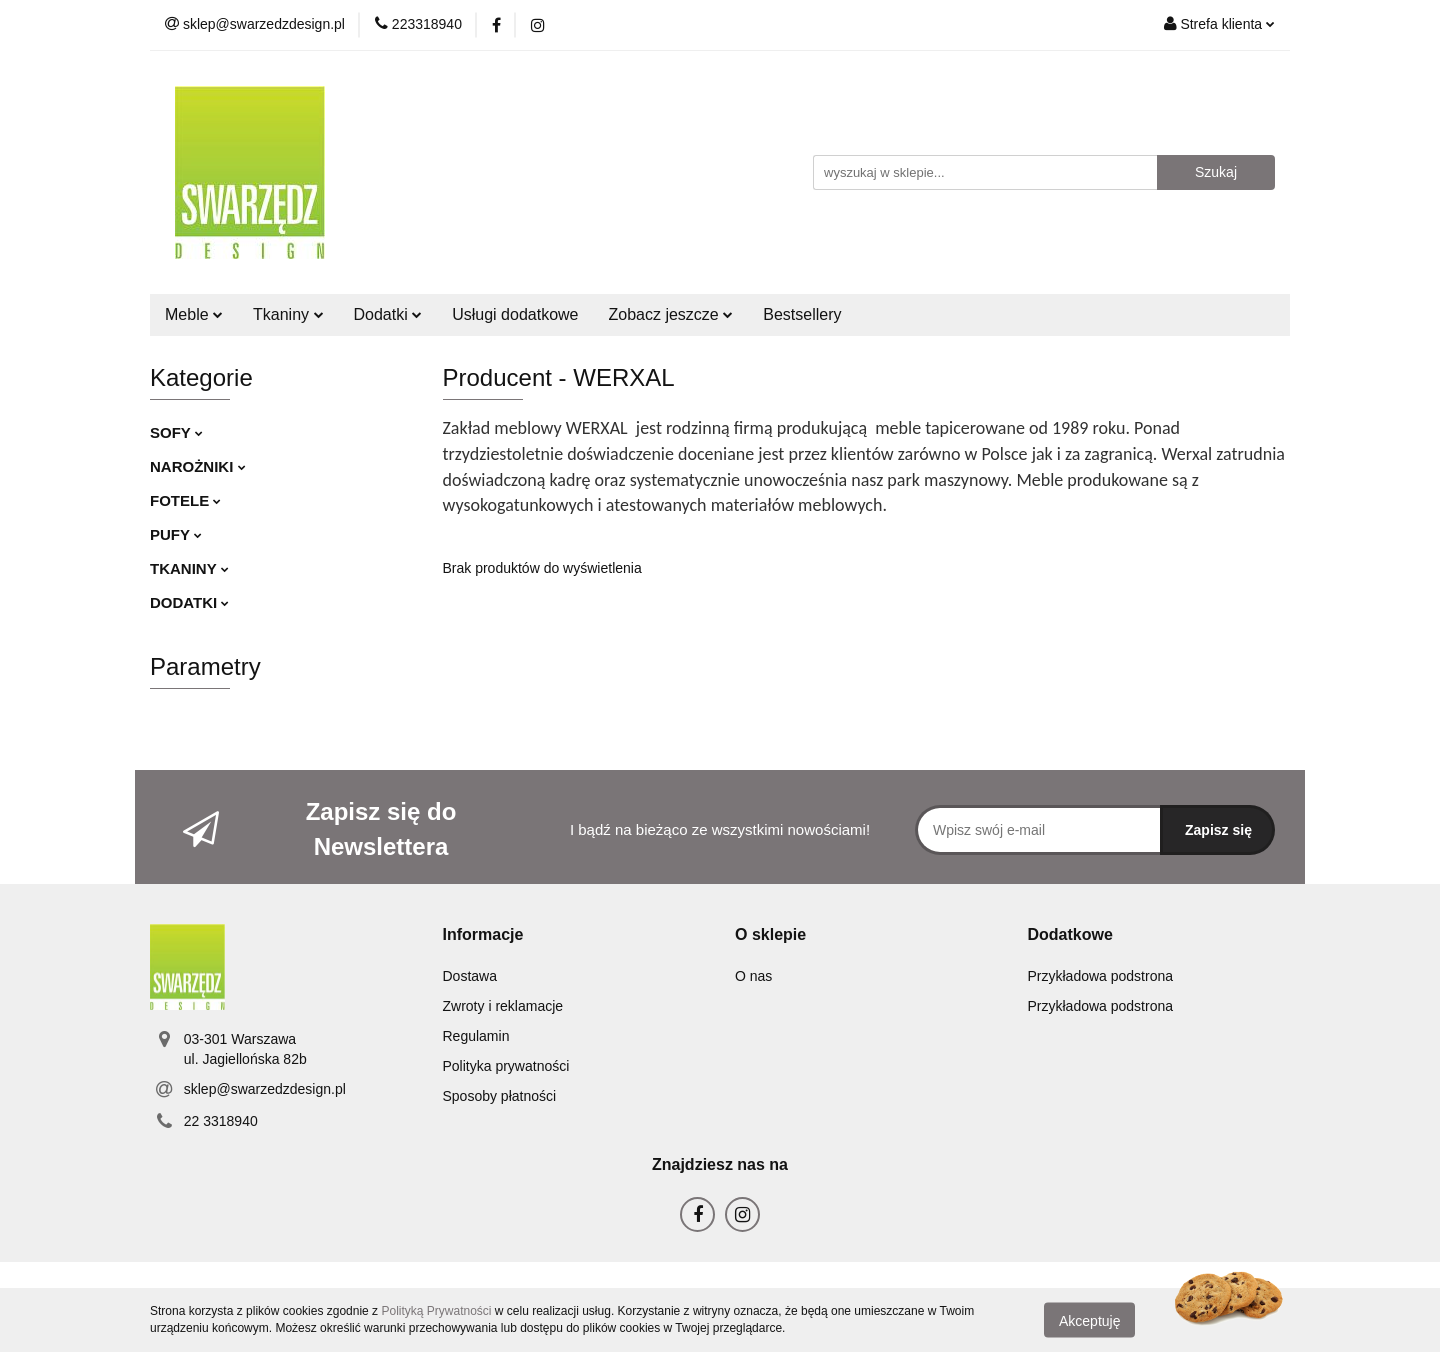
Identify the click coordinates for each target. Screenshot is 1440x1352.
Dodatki (388, 314)
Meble (194, 314)
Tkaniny (288, 314)
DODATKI (189, 602)
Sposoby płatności (500, 1096)
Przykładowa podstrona (1101, 976)
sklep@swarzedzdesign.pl (265, 1089)
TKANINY (189, 568)
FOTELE (185, 500)
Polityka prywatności (506, 1066)
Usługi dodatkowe (515, 314)
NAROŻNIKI (198, 466)
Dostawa (470, 976)
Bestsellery (802, 314)
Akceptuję (1089, 1320)
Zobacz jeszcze (671, 314)
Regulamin (476, 1036)
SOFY (176, 432)
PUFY (176, 534)
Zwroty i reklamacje (503, 1006)
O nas (753, 976)
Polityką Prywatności (436, 1311)
